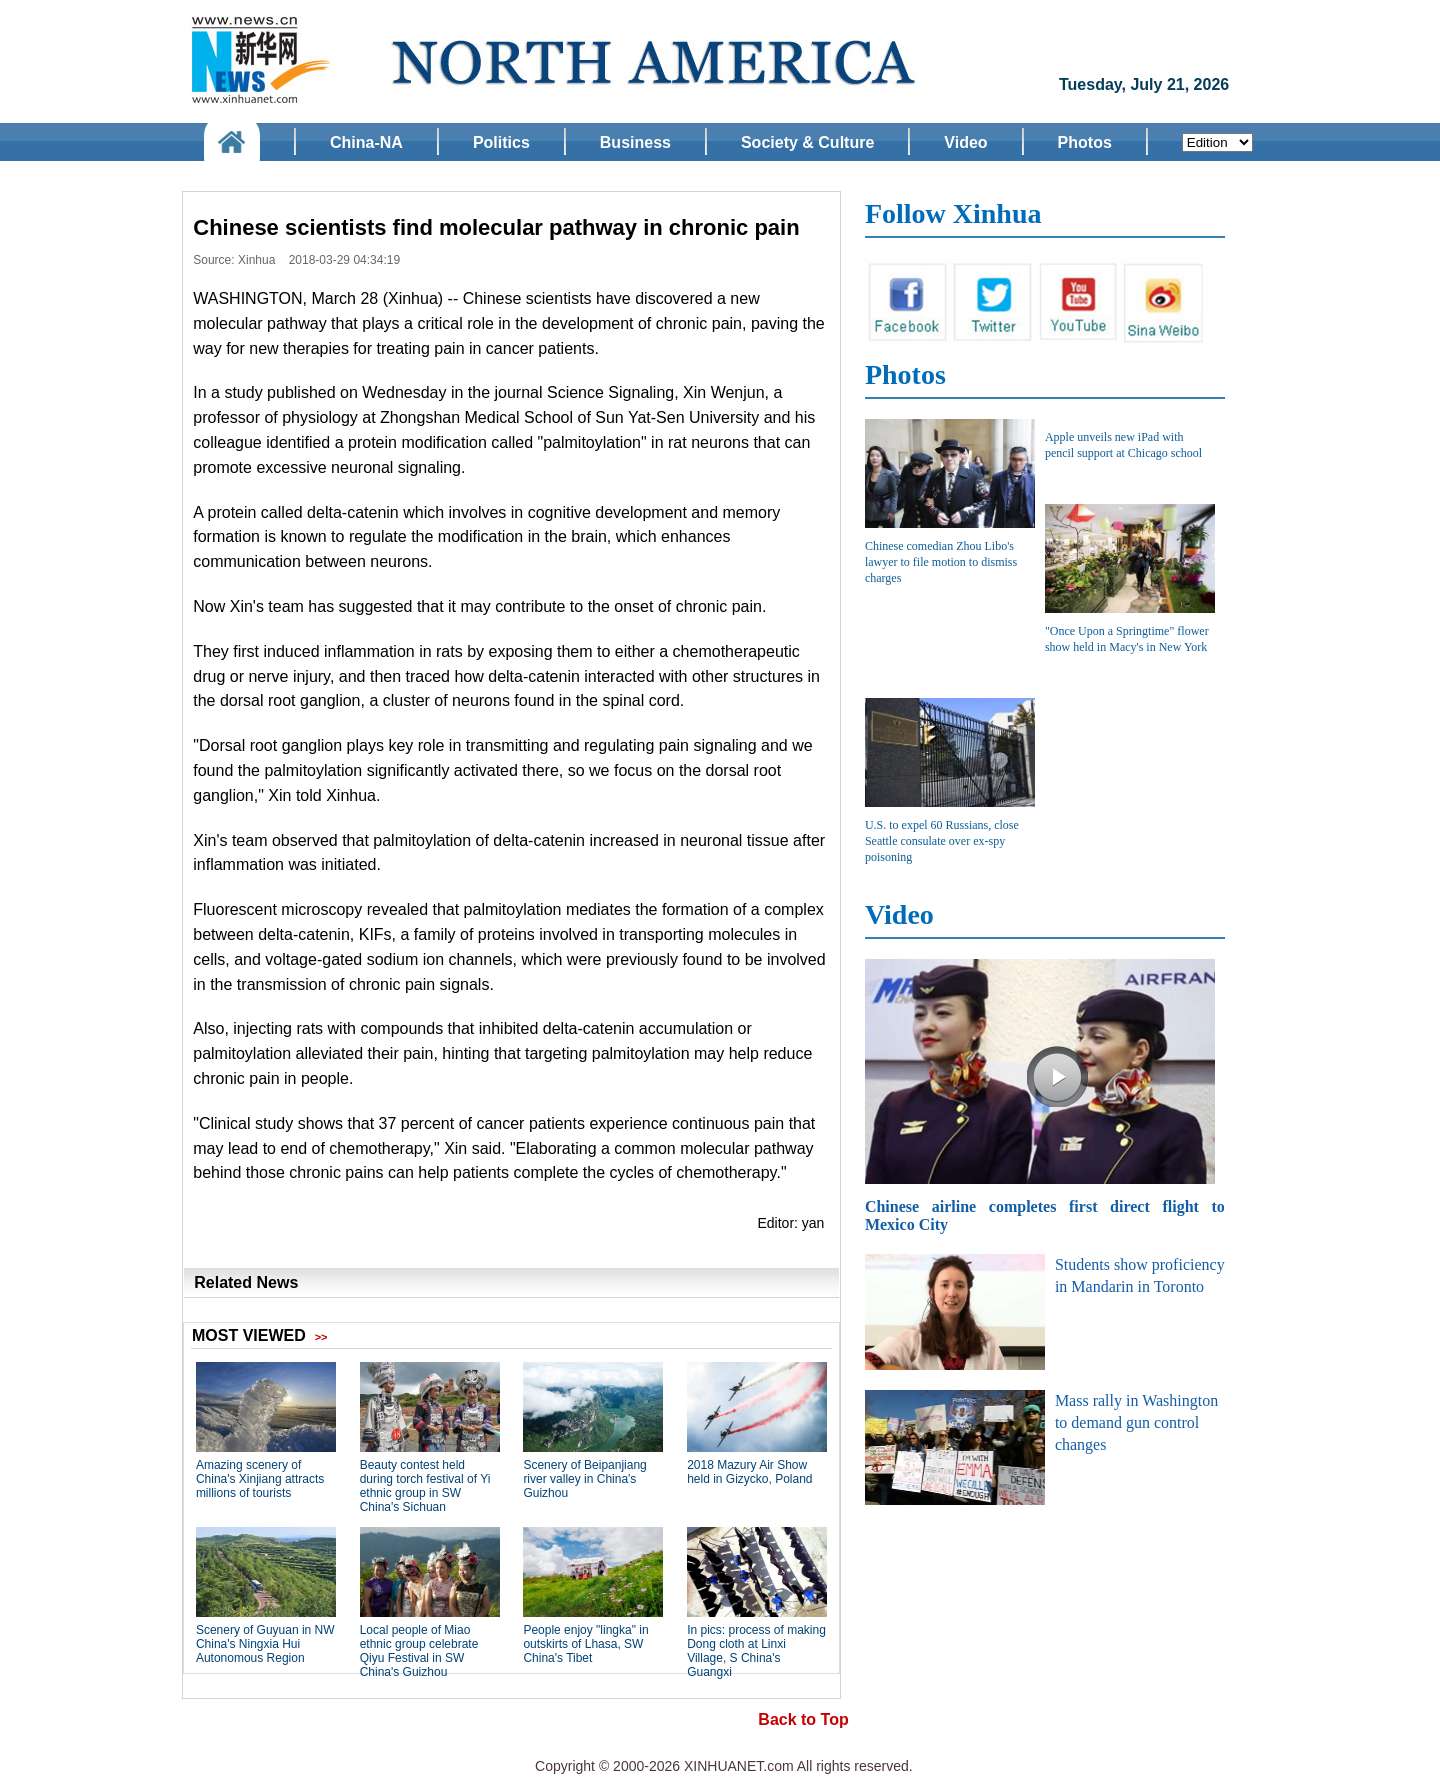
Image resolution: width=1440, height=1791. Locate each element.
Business (635, 142)
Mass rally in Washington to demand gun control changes (1136, 1422)
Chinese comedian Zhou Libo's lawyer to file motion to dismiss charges (941, 562)
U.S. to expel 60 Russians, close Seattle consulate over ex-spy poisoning (942, 841)
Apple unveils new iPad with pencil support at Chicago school (1123, 445)
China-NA (366, 142)
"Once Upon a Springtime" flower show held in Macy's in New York (1127, 639)
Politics (501, 142)
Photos (1085, 142)
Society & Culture (807, 142)
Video (965, 142)
